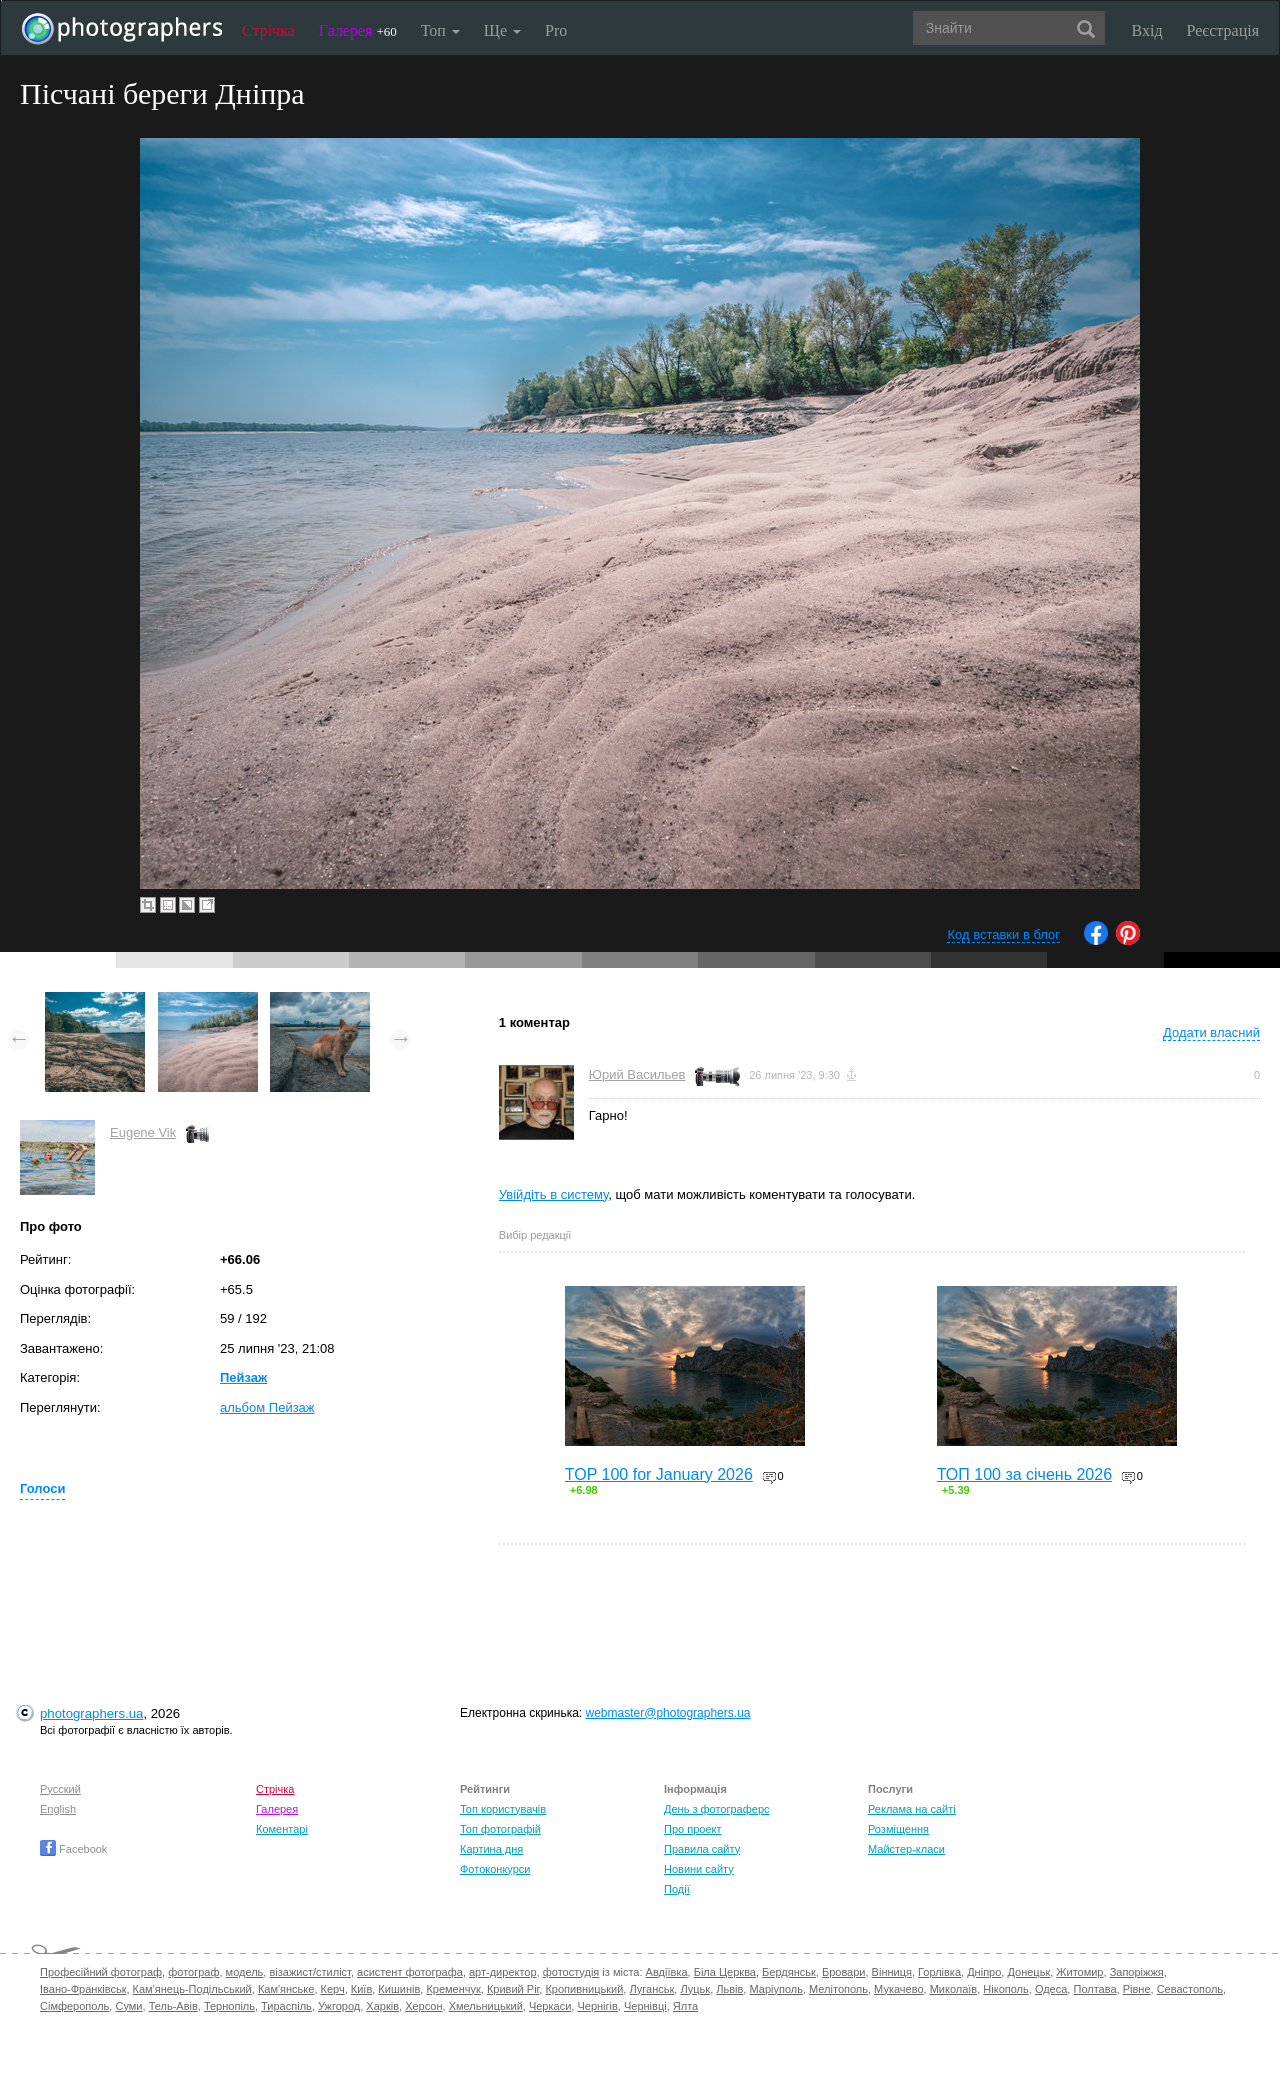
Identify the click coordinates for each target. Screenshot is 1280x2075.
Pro (556, 30)
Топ (440, 30)
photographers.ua (91, 1713)
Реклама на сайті (912, 1809)
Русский (60, 1789)
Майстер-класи (906, 1849)
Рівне (1137, 1989)
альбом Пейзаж (267, 1407)
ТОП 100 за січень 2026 (1024, 1474)
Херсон (423, 2006)
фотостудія (571, 1972)
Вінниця (892, 1972)
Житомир (1079, 1972)
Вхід (1147, 30)
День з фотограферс (717, 1809)
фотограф (193, 1972)
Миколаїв (954, 1989)
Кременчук (453, 1989)
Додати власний (1211, 1032)
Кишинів (399, 1989)
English (58, 1809)
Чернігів (597, 2006)
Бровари (844, 1972)
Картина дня (491, 1849)
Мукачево (898, 1989)
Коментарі (282, 1829)
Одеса (1051, 1989)
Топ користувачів (503, 1809)
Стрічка (268, 30)
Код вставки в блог (1003, 934)
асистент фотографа (410, 1972)
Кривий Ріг (513, 1989)
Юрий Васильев (637, 1074)
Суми (128, 2006)
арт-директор (503, 1972)
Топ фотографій (500, 1829)
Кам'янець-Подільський (192, 1989)
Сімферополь (74, 2006)
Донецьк (1028, 1972)
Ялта (685, 2006)
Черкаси (550, 2006)
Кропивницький (584, 1989)
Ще (502, 30)
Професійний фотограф (101, 1972)
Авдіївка (667, 1972)
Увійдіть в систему (554, 1194)
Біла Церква (725, 1972)
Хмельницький (486, 2006)
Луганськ (651, 1989)
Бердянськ (789, 1972)
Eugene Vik (143, 1132)
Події (677, 1889)
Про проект (692, 1829)
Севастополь (1190, 1989)
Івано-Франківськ (83, 1989)
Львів (729, 1989)
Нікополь (1005, 1989)
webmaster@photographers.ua (668, 1713)
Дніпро (984, 1972)
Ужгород (339, 2006)
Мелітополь (838, 1989)
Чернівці (645, 2006)
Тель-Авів (173, 2006)
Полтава (1094, 1989)
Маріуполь (775, 1989)
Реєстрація (1223, 30)
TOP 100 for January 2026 (659, 1474)
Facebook (73, 1849)
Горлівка (939, 1972)
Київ (361, 1989)
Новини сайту (699, 1869)
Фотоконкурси (495, 1869)
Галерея (358, 30)
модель (245, 1972)
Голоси (42, 1488)
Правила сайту (702, 1849)
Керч (333, 1989)
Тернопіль (229, 2006)
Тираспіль (286, 2006)
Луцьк (695, 1989)
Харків (382, 2006)
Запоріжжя (1137, 1972)
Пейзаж (243, 1377)
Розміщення (898, 1829)
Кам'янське (286, 1989)
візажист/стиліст (309, 1972)
